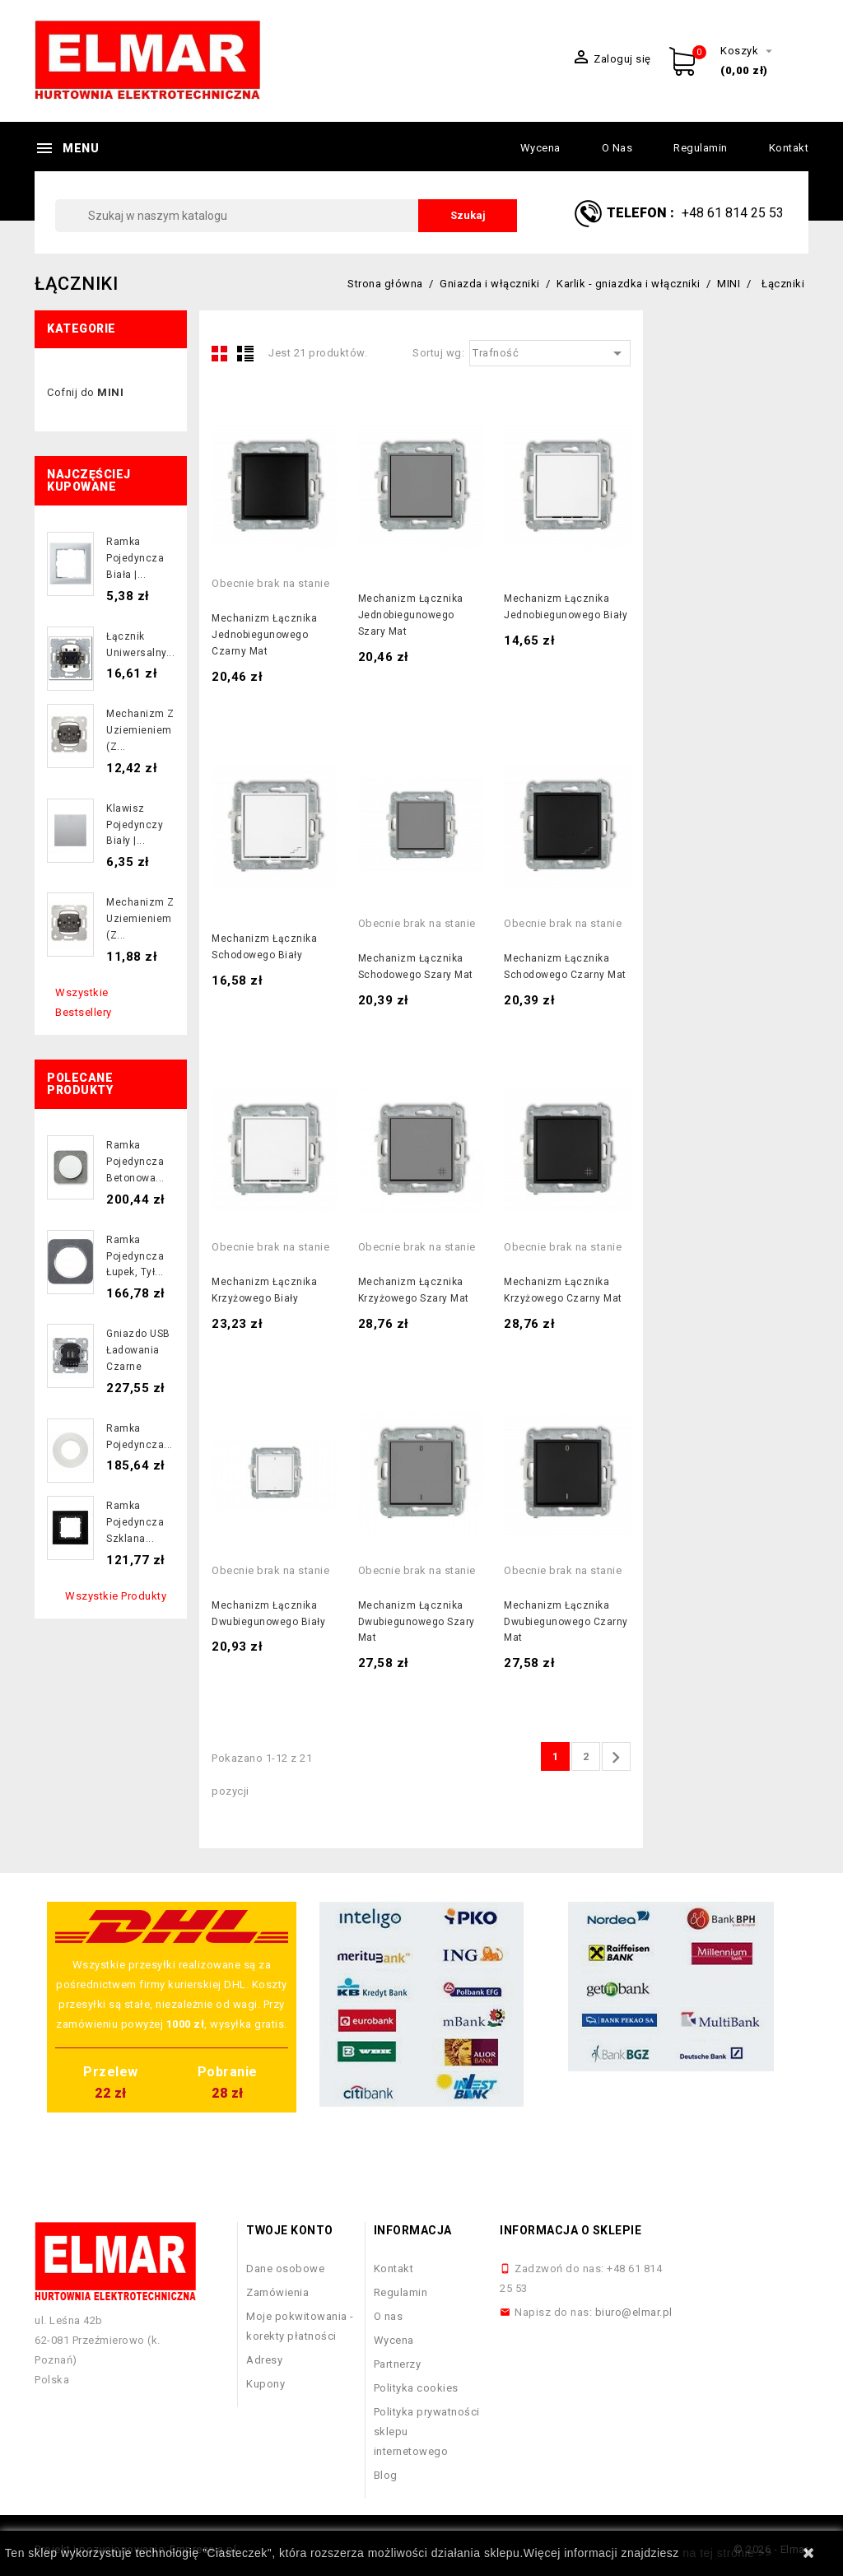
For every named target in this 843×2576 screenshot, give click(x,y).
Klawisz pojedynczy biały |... (134, 825)
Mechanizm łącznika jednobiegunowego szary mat (410, 615)
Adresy (264, 2360)
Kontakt (789, 148)
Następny (615, 1757)
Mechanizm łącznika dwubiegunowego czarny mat (566, 1622)
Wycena (540, 148)
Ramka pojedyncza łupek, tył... (135, 1256)
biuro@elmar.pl (634, 2312)
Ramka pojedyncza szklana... (135, 1522)
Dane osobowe (285, 2268)
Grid (220, 353)
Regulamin (700, 148)
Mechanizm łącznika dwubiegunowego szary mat (416, 1622)
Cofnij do (85, 392)
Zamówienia (277, 2292)
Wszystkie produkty (115, 1596)
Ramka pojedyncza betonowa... (135, 1161)
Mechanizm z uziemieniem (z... (140, 730)
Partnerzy (398, 2364)
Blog (386, 2475)
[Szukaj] (286, 215)
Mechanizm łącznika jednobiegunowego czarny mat (264, 635)
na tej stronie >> (727, 2553)
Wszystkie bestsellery (83, 1002)
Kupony (265, 2384)
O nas (617, 148)
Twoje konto (289, 2230)
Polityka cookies (416, 2388)
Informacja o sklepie (570, 2230)
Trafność (550, 353)
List (245, 353)
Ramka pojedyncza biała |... (135, 558)
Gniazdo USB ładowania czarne (138, 1350)
